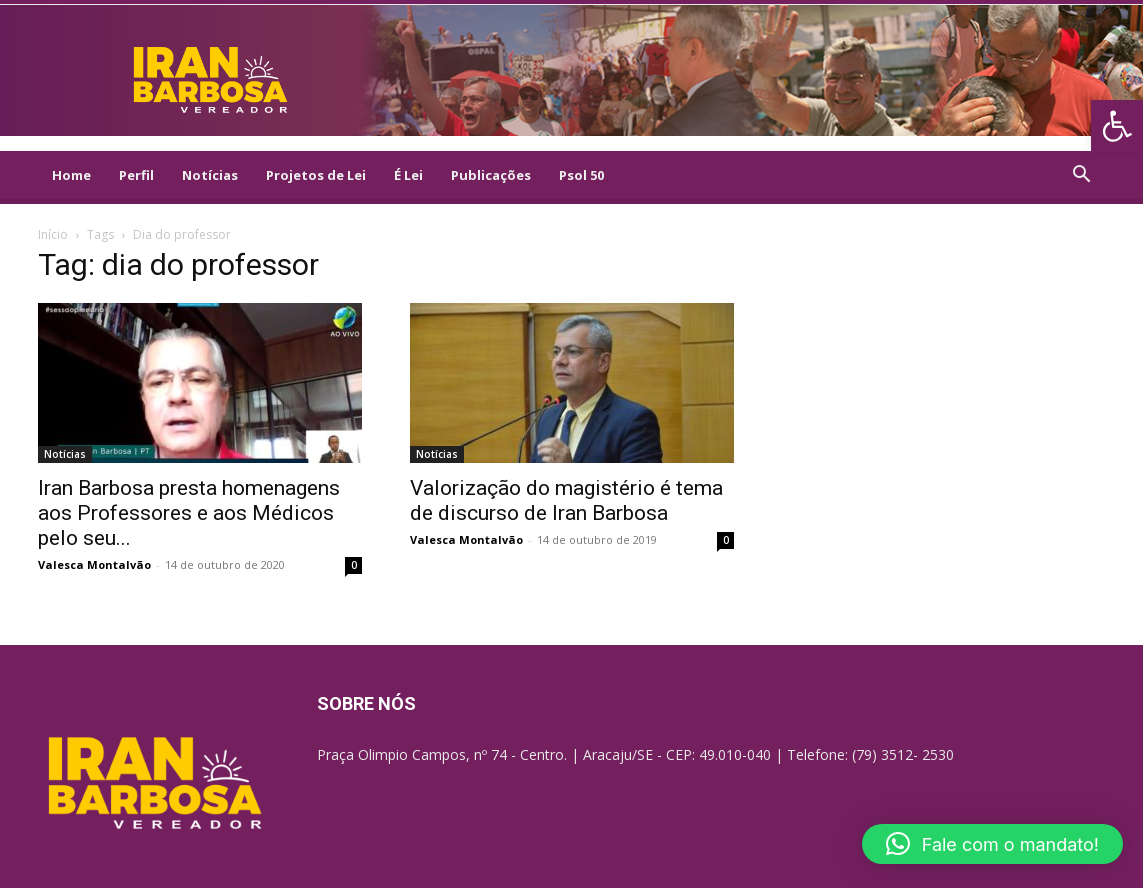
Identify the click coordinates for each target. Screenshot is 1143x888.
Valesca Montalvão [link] (94, 564)
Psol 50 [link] (581, 175)
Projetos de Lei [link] (316, 175)
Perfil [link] (136, 175)
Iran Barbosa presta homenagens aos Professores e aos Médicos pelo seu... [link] (189, 513)
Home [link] (71, 175)
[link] (1117, 126)
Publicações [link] (491, 175)
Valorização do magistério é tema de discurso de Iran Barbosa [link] (566, 500)
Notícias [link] (210, 175)
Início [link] (53, 234)
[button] (992, 844)
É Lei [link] (408, 175)
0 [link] (354, 565)
